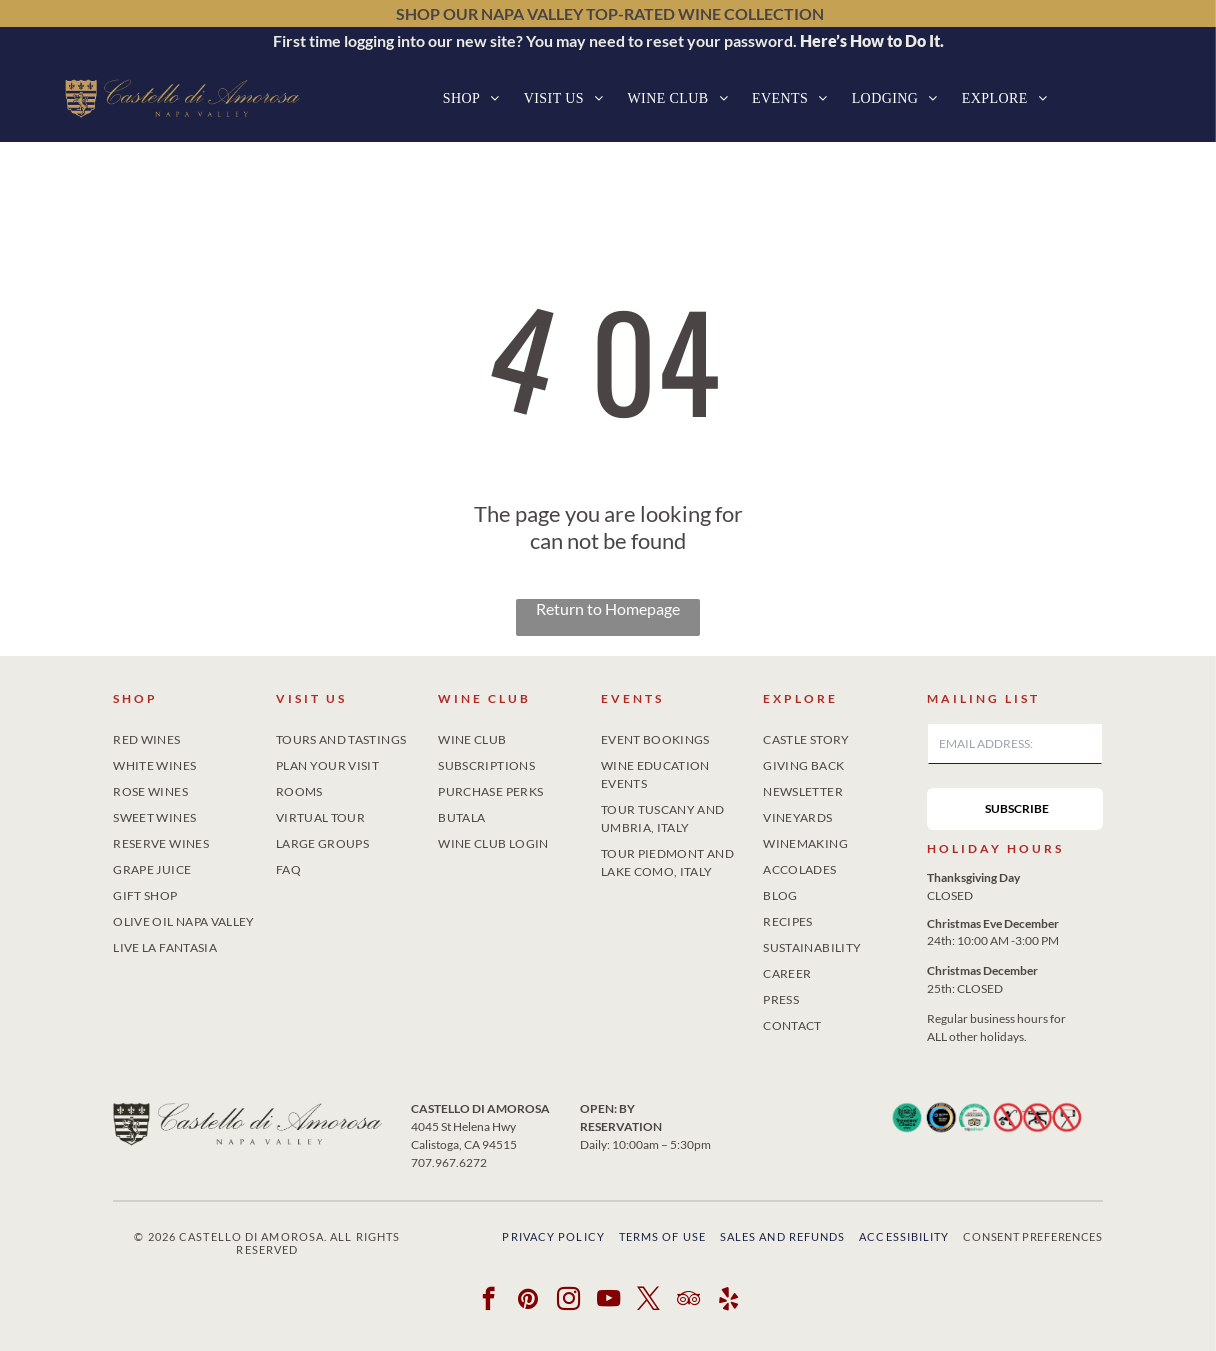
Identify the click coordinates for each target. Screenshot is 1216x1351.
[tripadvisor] (688, 1301)
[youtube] (608, 1301)
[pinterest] (528, 1301)
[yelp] (728, 1301)
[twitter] (648, 1301)
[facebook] (488, 1301)
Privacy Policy (553, 1236)
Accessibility (904, 1236)
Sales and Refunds (783, 1236)
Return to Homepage (608, 608)
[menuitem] (471, 98)
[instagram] (568, 1301)
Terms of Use (662, 1236)
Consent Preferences (1032, 1236)
